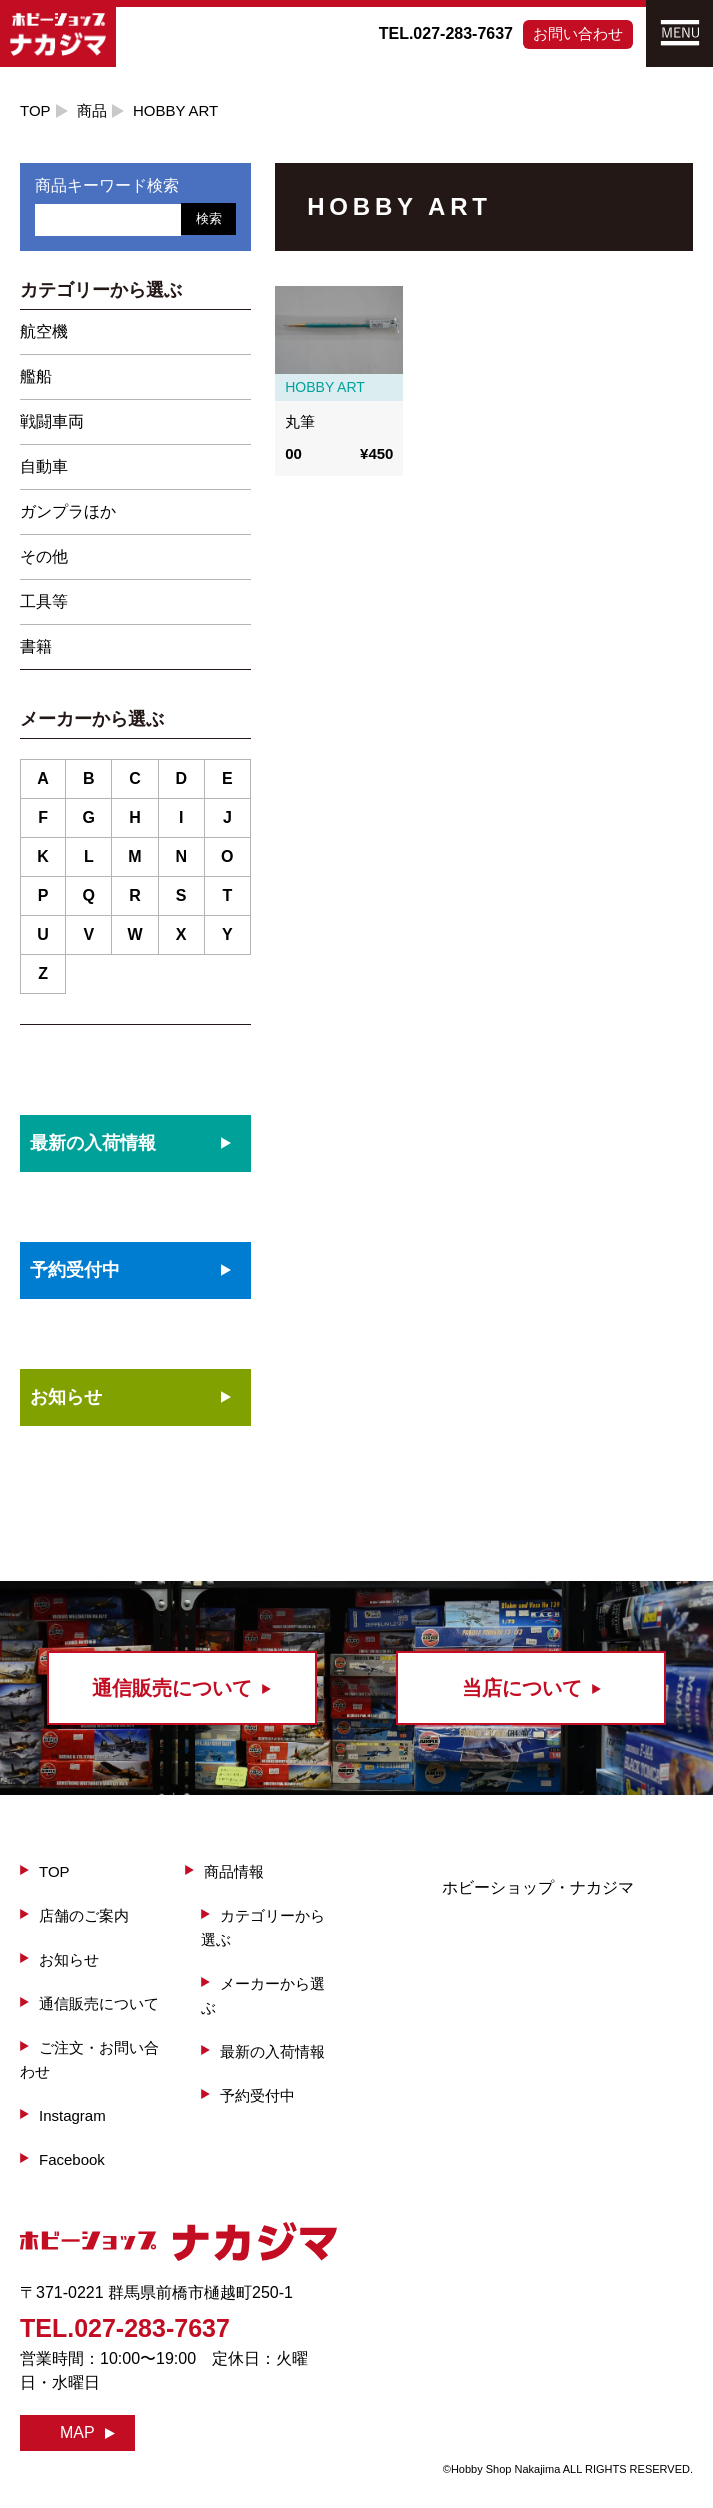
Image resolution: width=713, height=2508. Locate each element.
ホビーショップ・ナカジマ (538, 1887)
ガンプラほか (68, 511)
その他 (44, 556)
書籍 (36, 646)
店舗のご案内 (84, 1915)
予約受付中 (257, 2095)
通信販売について (99, 2003)
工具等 (44, 601)
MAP (77, 2432)
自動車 (44, 466)
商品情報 (234, 1871)
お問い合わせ (578, 33)
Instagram (72, 2115)
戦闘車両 (52, 421)
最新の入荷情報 (272, 2051)
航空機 (44, 331)
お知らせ (66, 1397)
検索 (209, 218)
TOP (35, 110)
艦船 (36, 376)
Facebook (72, 2159)
